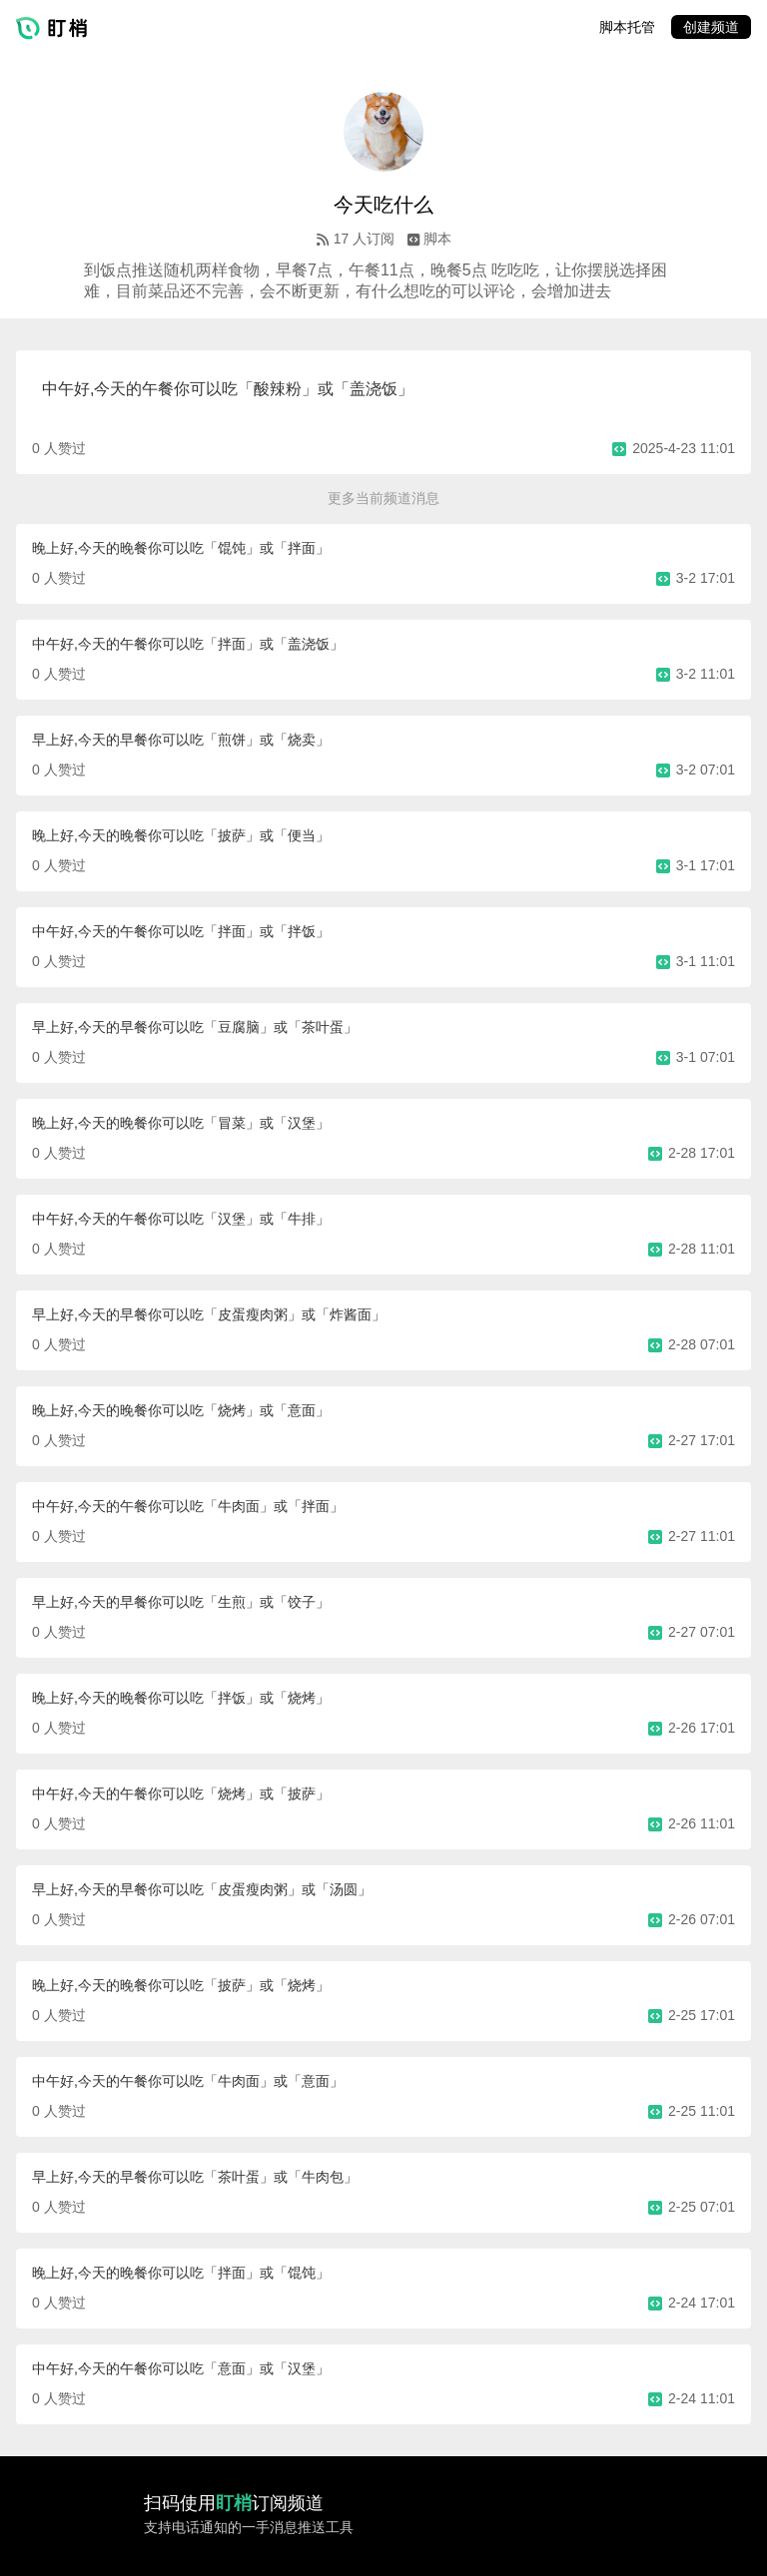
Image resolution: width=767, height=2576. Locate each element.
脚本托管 (627, 27)
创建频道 (711, 27)
